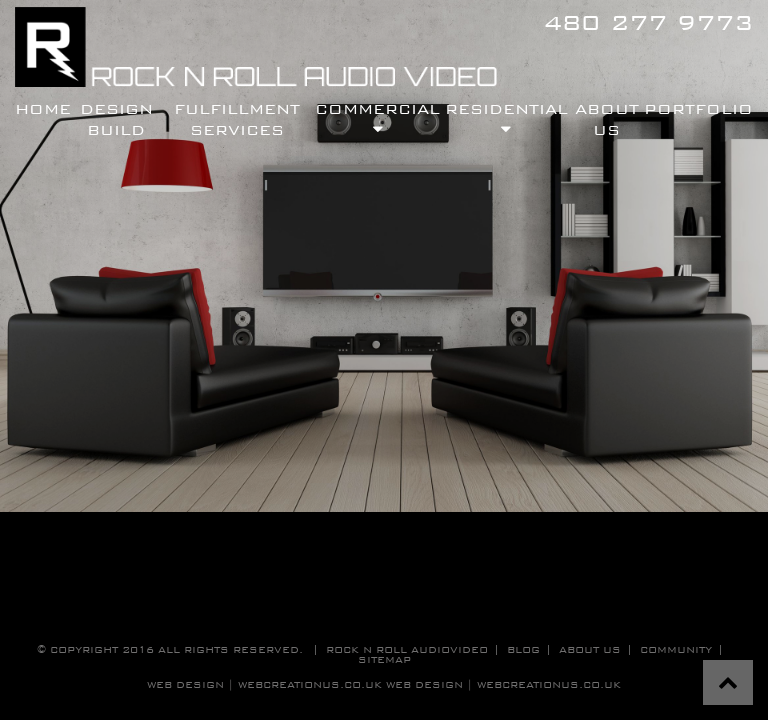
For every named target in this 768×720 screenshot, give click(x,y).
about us (590, 649)
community (676, 649)
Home (43, 108)
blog (523, 649)
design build (116, 118)
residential (506, 118)
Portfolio (698, 108)
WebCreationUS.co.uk (549, 684)
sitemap (384, 659)
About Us (607, 118)
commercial (377, 118)
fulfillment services (237, 118)
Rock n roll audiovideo (407, 649)
